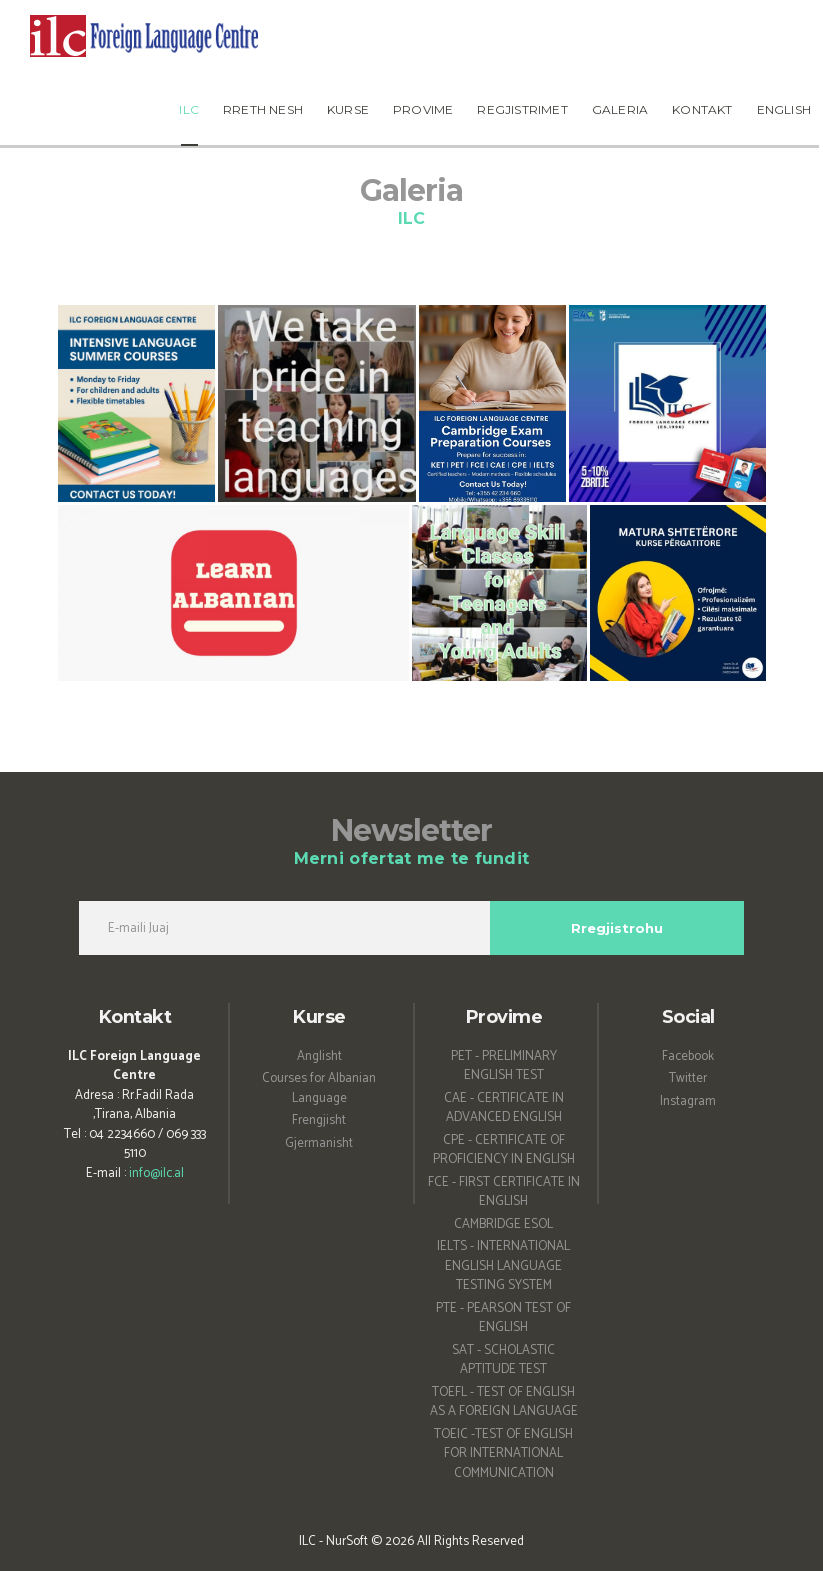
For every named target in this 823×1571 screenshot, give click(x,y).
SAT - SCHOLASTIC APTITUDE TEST (503, 1360)
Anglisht (319, 1056)
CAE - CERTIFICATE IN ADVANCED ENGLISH (504, 1108)
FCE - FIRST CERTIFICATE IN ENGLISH (504, 1192)
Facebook (688, 1056)
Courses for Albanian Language (319, 1088)
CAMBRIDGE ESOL (503, 1224)
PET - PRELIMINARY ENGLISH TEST (504, 1066)
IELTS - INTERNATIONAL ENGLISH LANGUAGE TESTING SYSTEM (503, 1266)
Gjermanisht (319, 1143)
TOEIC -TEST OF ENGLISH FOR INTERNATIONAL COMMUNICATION (503, 1454)
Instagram (688, 1101)
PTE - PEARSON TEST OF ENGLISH (503, 1318)
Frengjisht (319, 1120)
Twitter (688, 1078)
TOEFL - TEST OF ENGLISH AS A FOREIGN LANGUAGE (504, 1402)
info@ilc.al (156, 1173)
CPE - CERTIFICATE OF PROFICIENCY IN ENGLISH (504, 1150)
